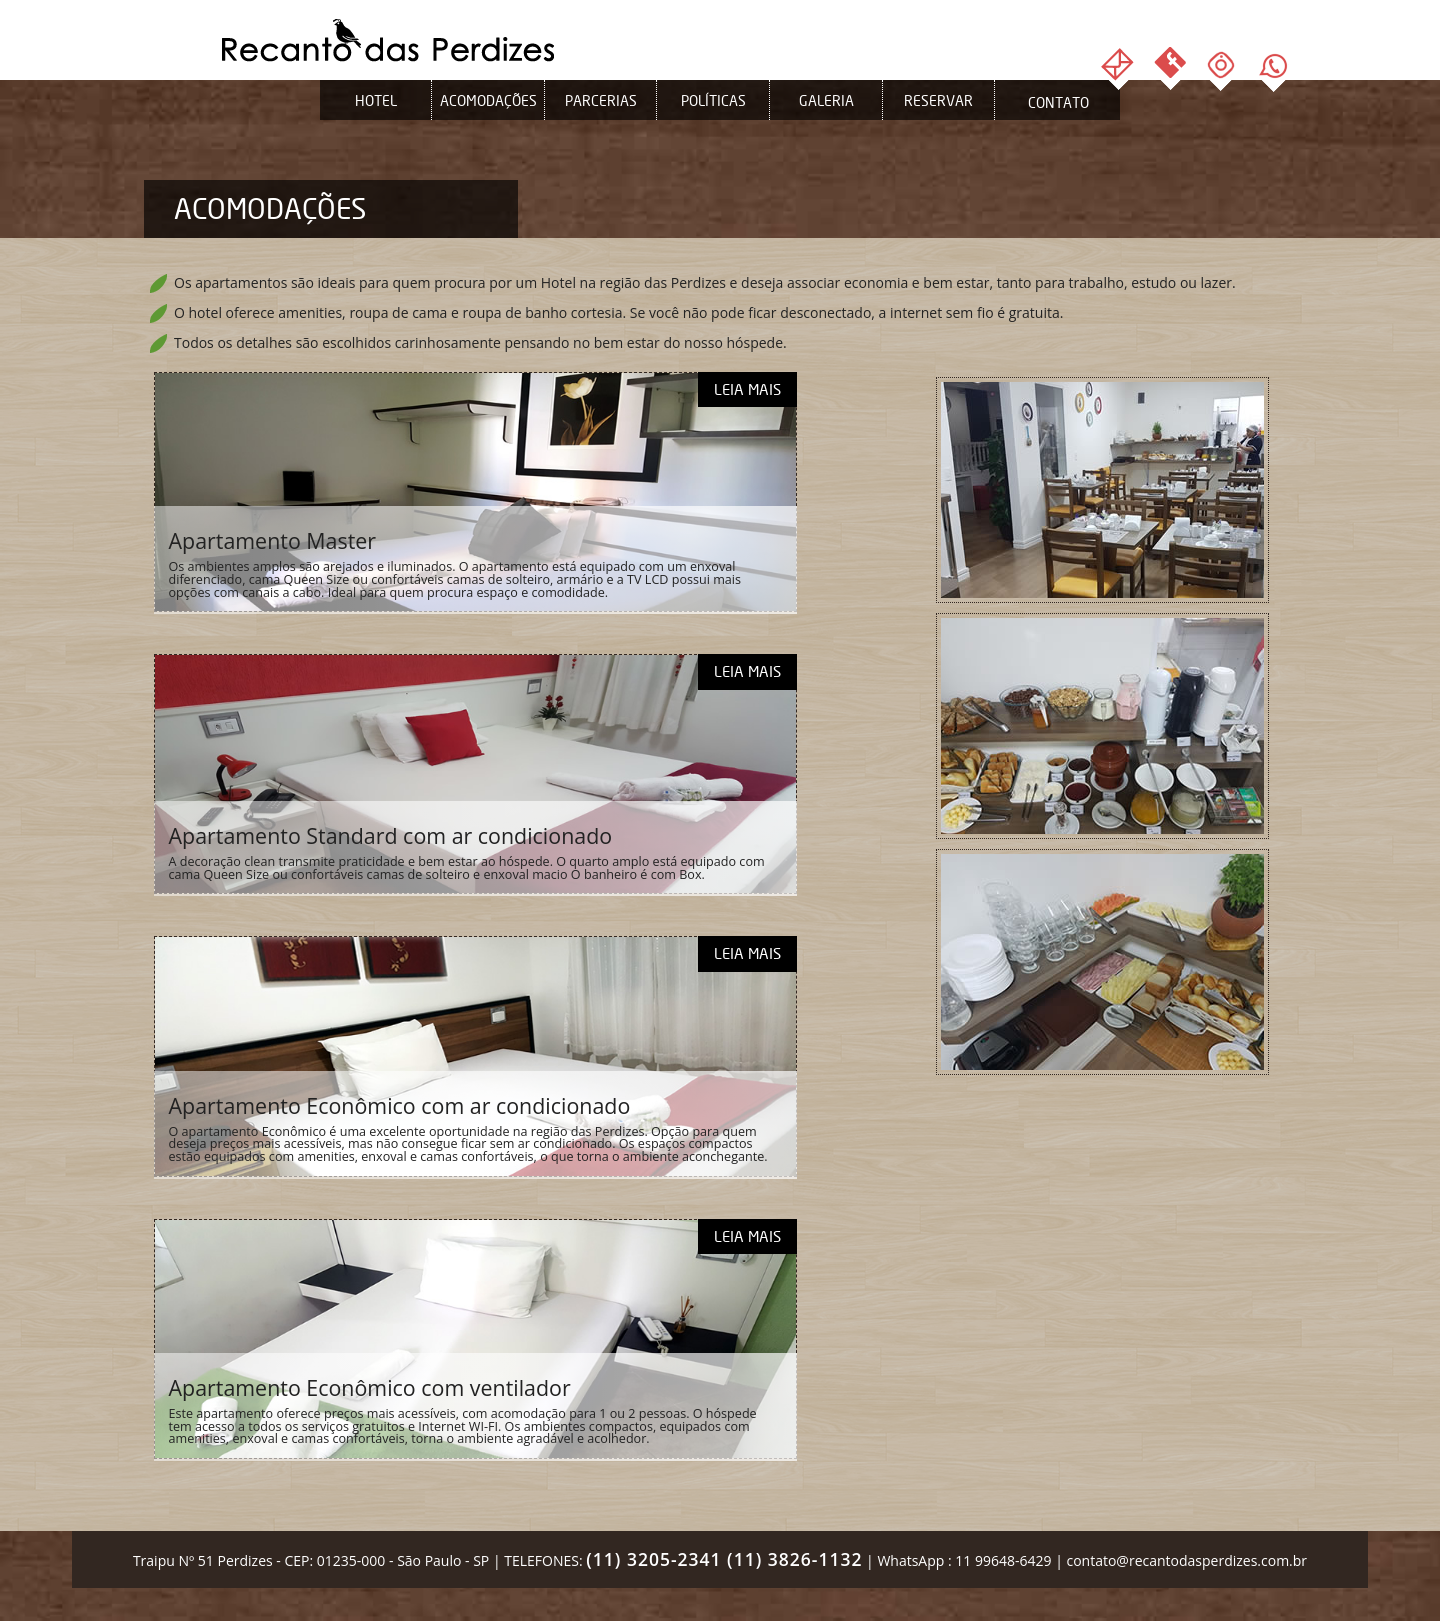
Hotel (376, 100)
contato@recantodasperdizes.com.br (1186, 1560)
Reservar (938, 100)
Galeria (826, 100)
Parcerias (601, 100)
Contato (1058, 102)
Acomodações (488, 100)
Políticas (713, 100)
